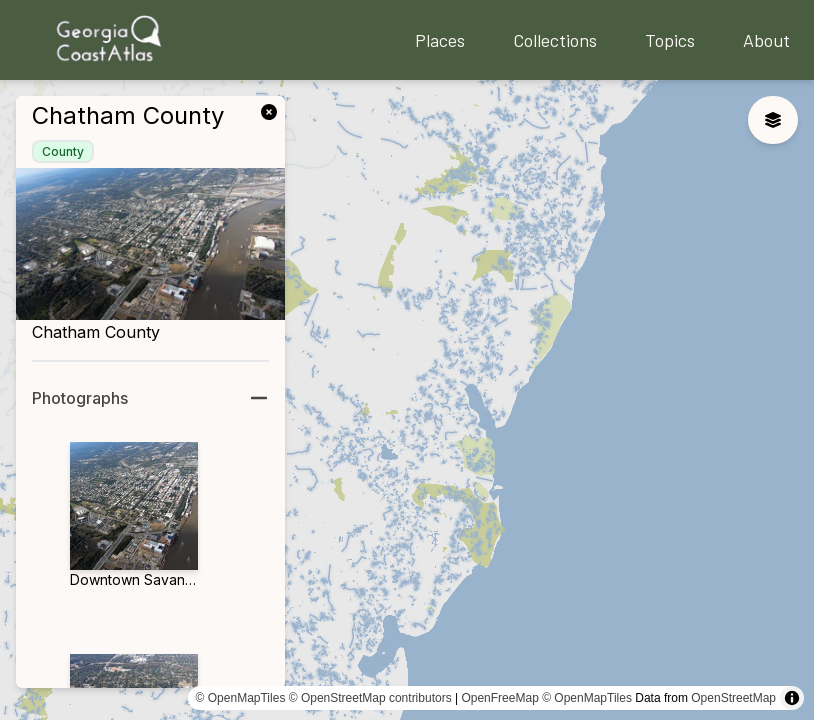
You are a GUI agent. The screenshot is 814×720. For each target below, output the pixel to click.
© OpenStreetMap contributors (370, 698)
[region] (407, 400)
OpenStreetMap (733, 698)
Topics (670, 40)
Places (440, 40)
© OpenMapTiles (241, 698)
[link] (273, 110)
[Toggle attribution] (792, 698)
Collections (555, 40)
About (766, 40)
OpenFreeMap (499, 698)
